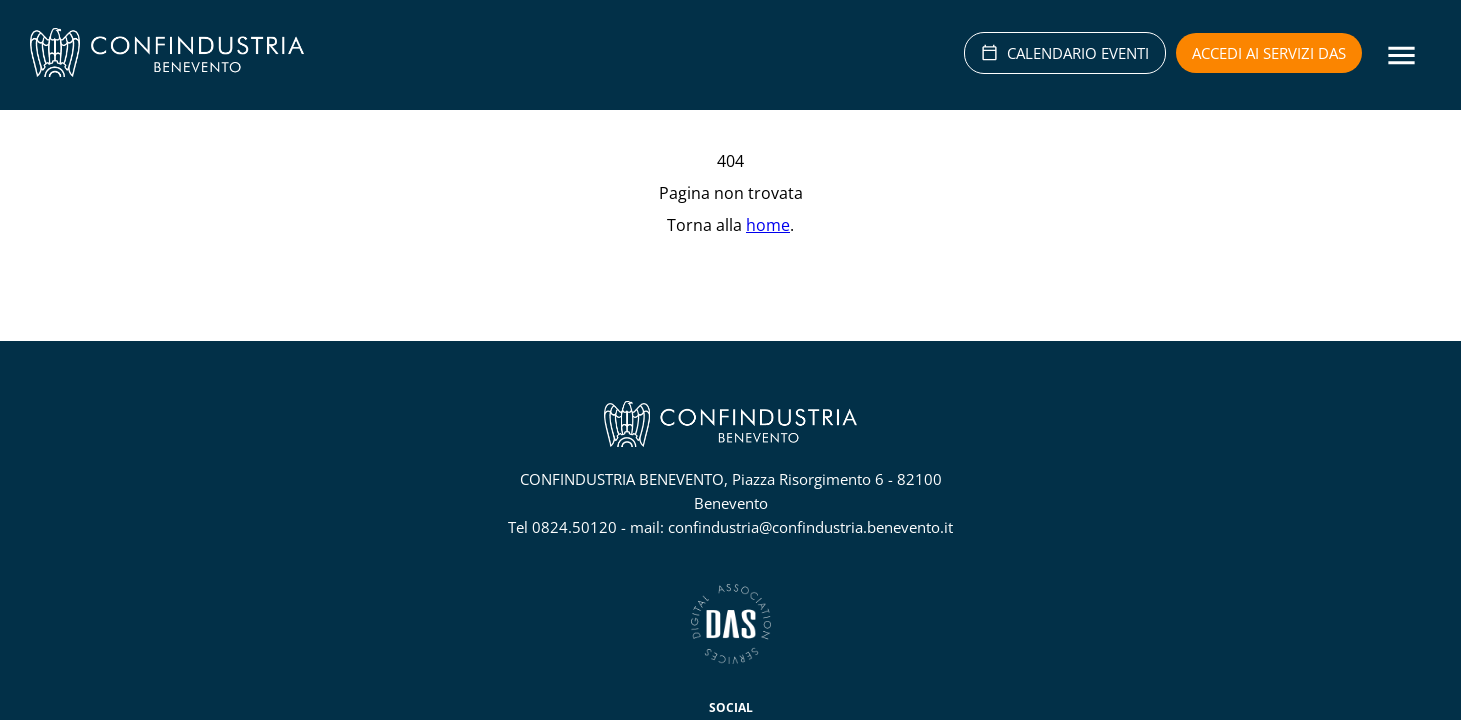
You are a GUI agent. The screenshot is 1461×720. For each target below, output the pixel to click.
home (768, 225)
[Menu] (1401, 55)
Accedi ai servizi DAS (1269, 53)
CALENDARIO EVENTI (1065, 53)
